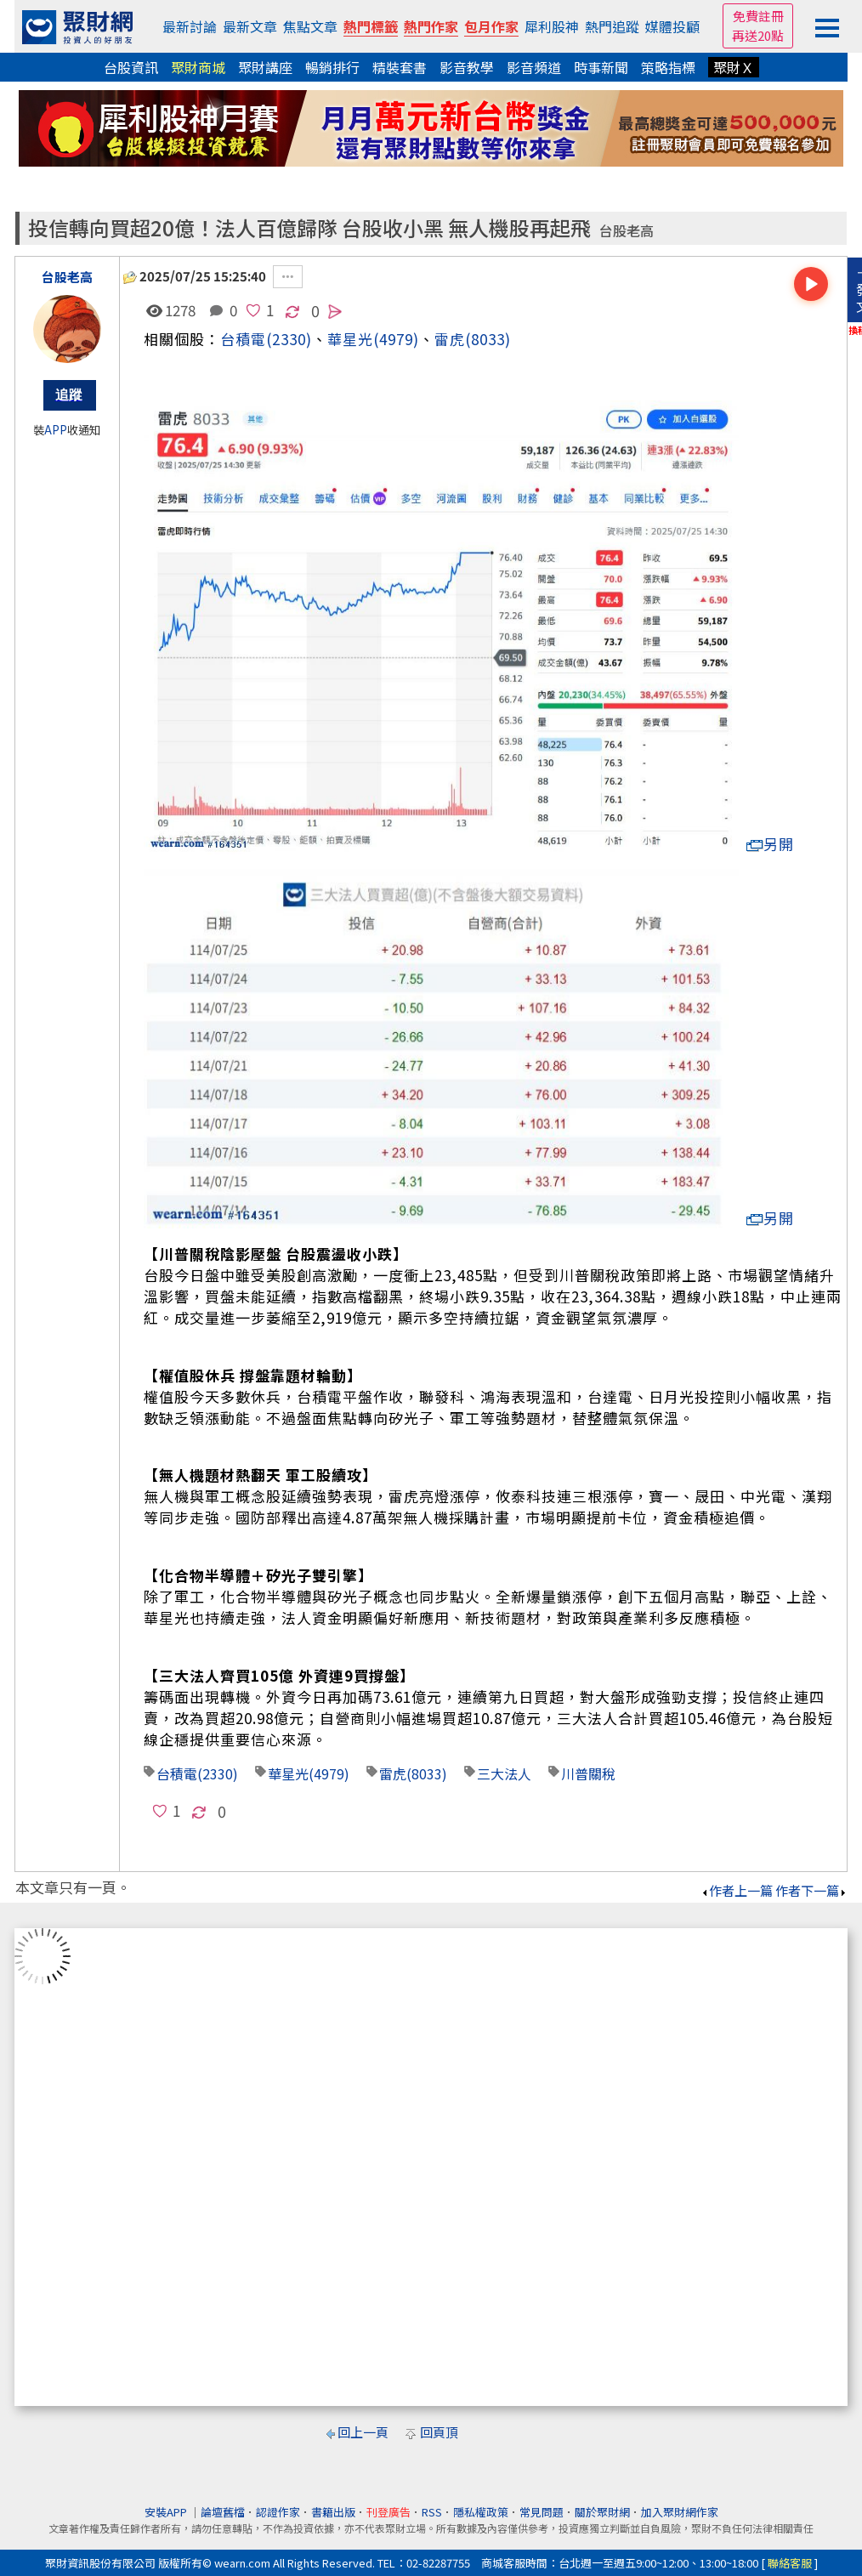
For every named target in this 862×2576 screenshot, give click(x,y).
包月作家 (491, 26)
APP (55, 430)
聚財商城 (198, 67)
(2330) (289, 338)
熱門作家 (431, 26)
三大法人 (504, 1773)
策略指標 (668, 67)
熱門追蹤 (612, 26)
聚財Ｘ (733, 67)
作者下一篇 (811, 1890)
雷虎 (449, 338)
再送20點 (758, 35)
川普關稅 (588, 1773)
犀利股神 (552, 26)
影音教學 (467, 67)
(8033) (488, 338)
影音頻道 (534, 67)
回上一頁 (362, 2432)
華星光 (350, 338)
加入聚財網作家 (679, 2512)
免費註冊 (758, 16)
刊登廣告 (388, 2512)
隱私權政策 (480, 2512)
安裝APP (167, 2512)
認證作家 (278, 2512)
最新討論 (189, 26)
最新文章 (250, 26)
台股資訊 (131, 67)
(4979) (396, 338)
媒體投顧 (672, 26)
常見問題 (541, 2512)
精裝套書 (399, 67)
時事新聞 (601, 67)
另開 (770, 843)
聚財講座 (265, 67)
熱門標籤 (370, 26)
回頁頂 (439, 2432)
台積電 (243, 338)
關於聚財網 (602, 2512)
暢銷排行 (332, 67)
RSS (432, 2512)
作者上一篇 (736, 1890)
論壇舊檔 (223, 2512)
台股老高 (626, 231)
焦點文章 (310, 26)
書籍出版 (333, 2512)
